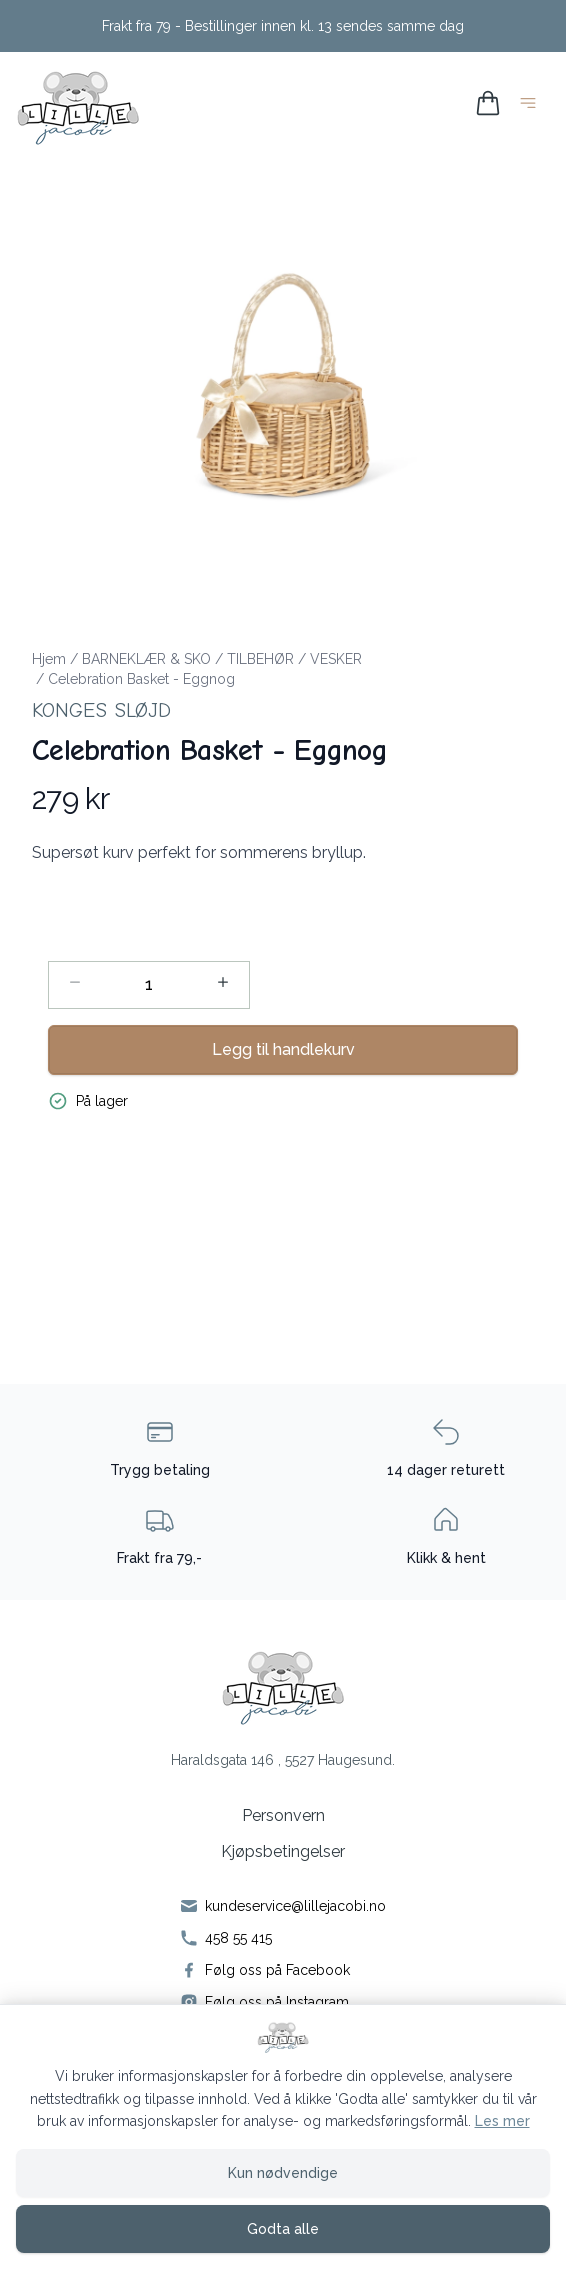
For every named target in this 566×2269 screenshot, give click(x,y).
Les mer (502, 2121)
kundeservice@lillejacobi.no (295, 1906)
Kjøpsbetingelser (283, 1851)
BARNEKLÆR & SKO (146, 659)
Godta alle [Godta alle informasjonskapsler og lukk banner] (283, 2229)
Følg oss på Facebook (277, 1970)
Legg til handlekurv (283, 1049)
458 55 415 (238, 1938)
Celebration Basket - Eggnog (141, 679)
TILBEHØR (260, 659)
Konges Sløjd (101, 710)
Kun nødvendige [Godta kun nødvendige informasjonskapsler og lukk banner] (283, 2173)
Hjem (49, 659)
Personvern (283, 1815)
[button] (283, 385)
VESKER (336, 659)
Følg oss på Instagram (277, 2002)
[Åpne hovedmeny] (532, 106)
